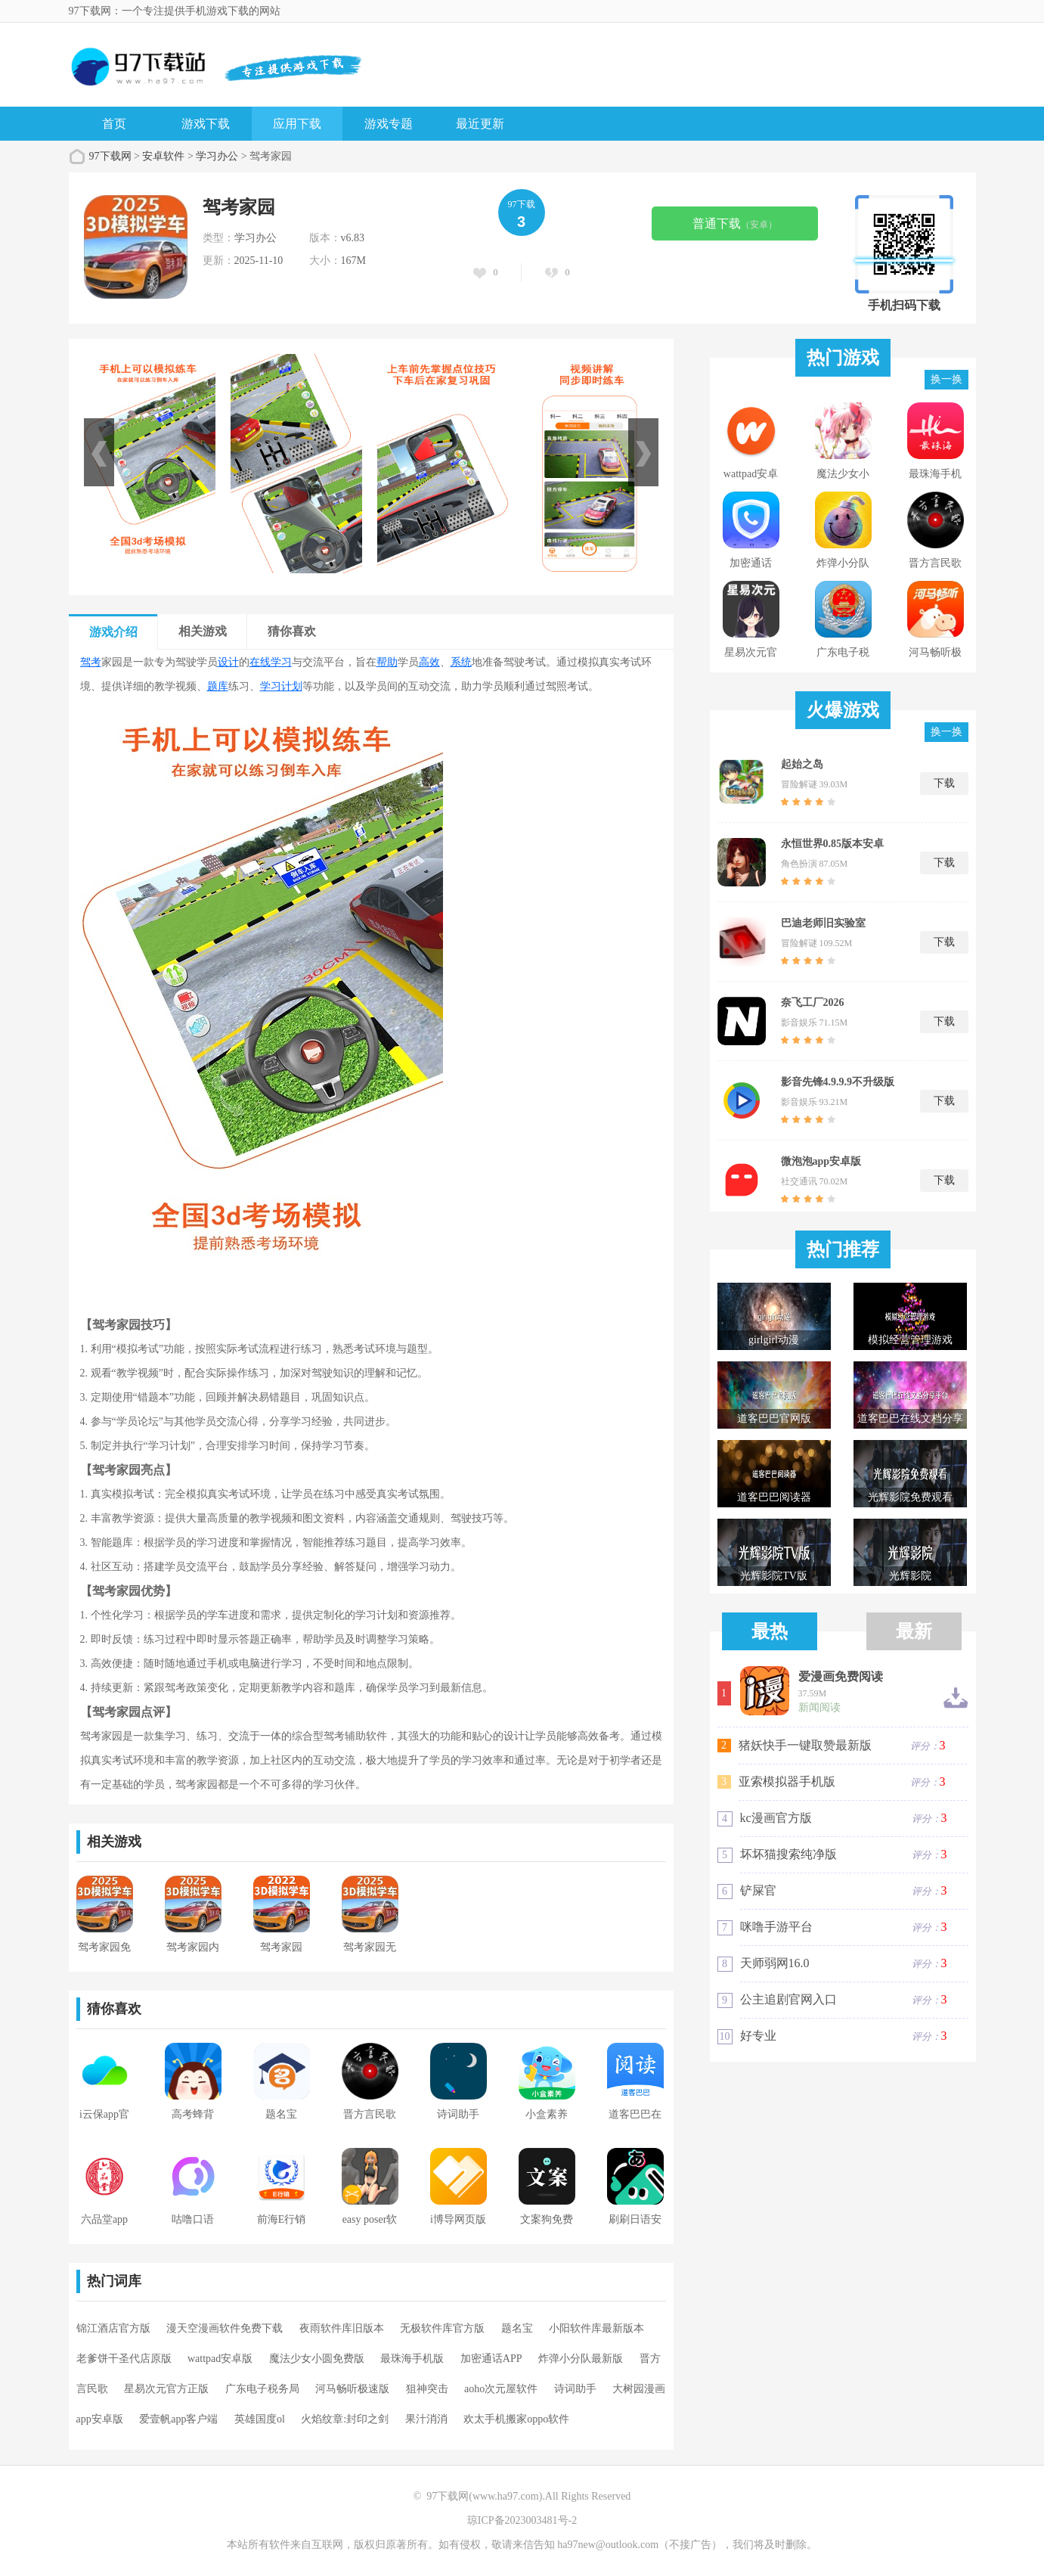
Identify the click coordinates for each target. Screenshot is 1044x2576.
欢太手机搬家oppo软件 (516, 2419)
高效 (429, 662)
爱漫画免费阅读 (840, 1677)
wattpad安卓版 (219, 2358)
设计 (228, 662)
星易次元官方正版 (166, 2388)
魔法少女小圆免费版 (316, 2358)
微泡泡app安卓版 (821, 1161)
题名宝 (517, 2328)
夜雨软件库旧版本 (341, 2328)
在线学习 (270, 662)
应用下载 (297, 123)
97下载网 (110, 156)
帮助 (387, 662)
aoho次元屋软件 (500, 2388)
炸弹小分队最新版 (580, 2358)
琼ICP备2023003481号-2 (522, 2520)
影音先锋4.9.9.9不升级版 (838, 1082)
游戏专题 (388, 123)
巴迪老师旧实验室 (823, 923)
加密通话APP (491, 2358)
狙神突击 (427, 2388)
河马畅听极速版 (352, 2388)
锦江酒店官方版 (113, 2328)
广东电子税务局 (262, 2388)
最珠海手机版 (412, 2358)
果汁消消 (426, 2419)
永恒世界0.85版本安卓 (832, 843)
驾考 (90, 662)
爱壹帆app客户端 (178, 2419)
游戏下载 (205, 123)
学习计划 (281, 686)
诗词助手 (575, 2388)
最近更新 (480, 123)
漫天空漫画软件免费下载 (224, 2328)
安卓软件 (163, 156)
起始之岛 (802, 764)
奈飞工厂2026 (812, 1002)
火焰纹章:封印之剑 (345, 2419)
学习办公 (217, 156)
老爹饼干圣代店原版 (124, 2358)
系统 (461, 662)
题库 (217, 686)
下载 (944, 783)
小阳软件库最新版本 (596, 2328)
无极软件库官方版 (442, 2328)
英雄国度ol (259, 2419)
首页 (114, 123)
